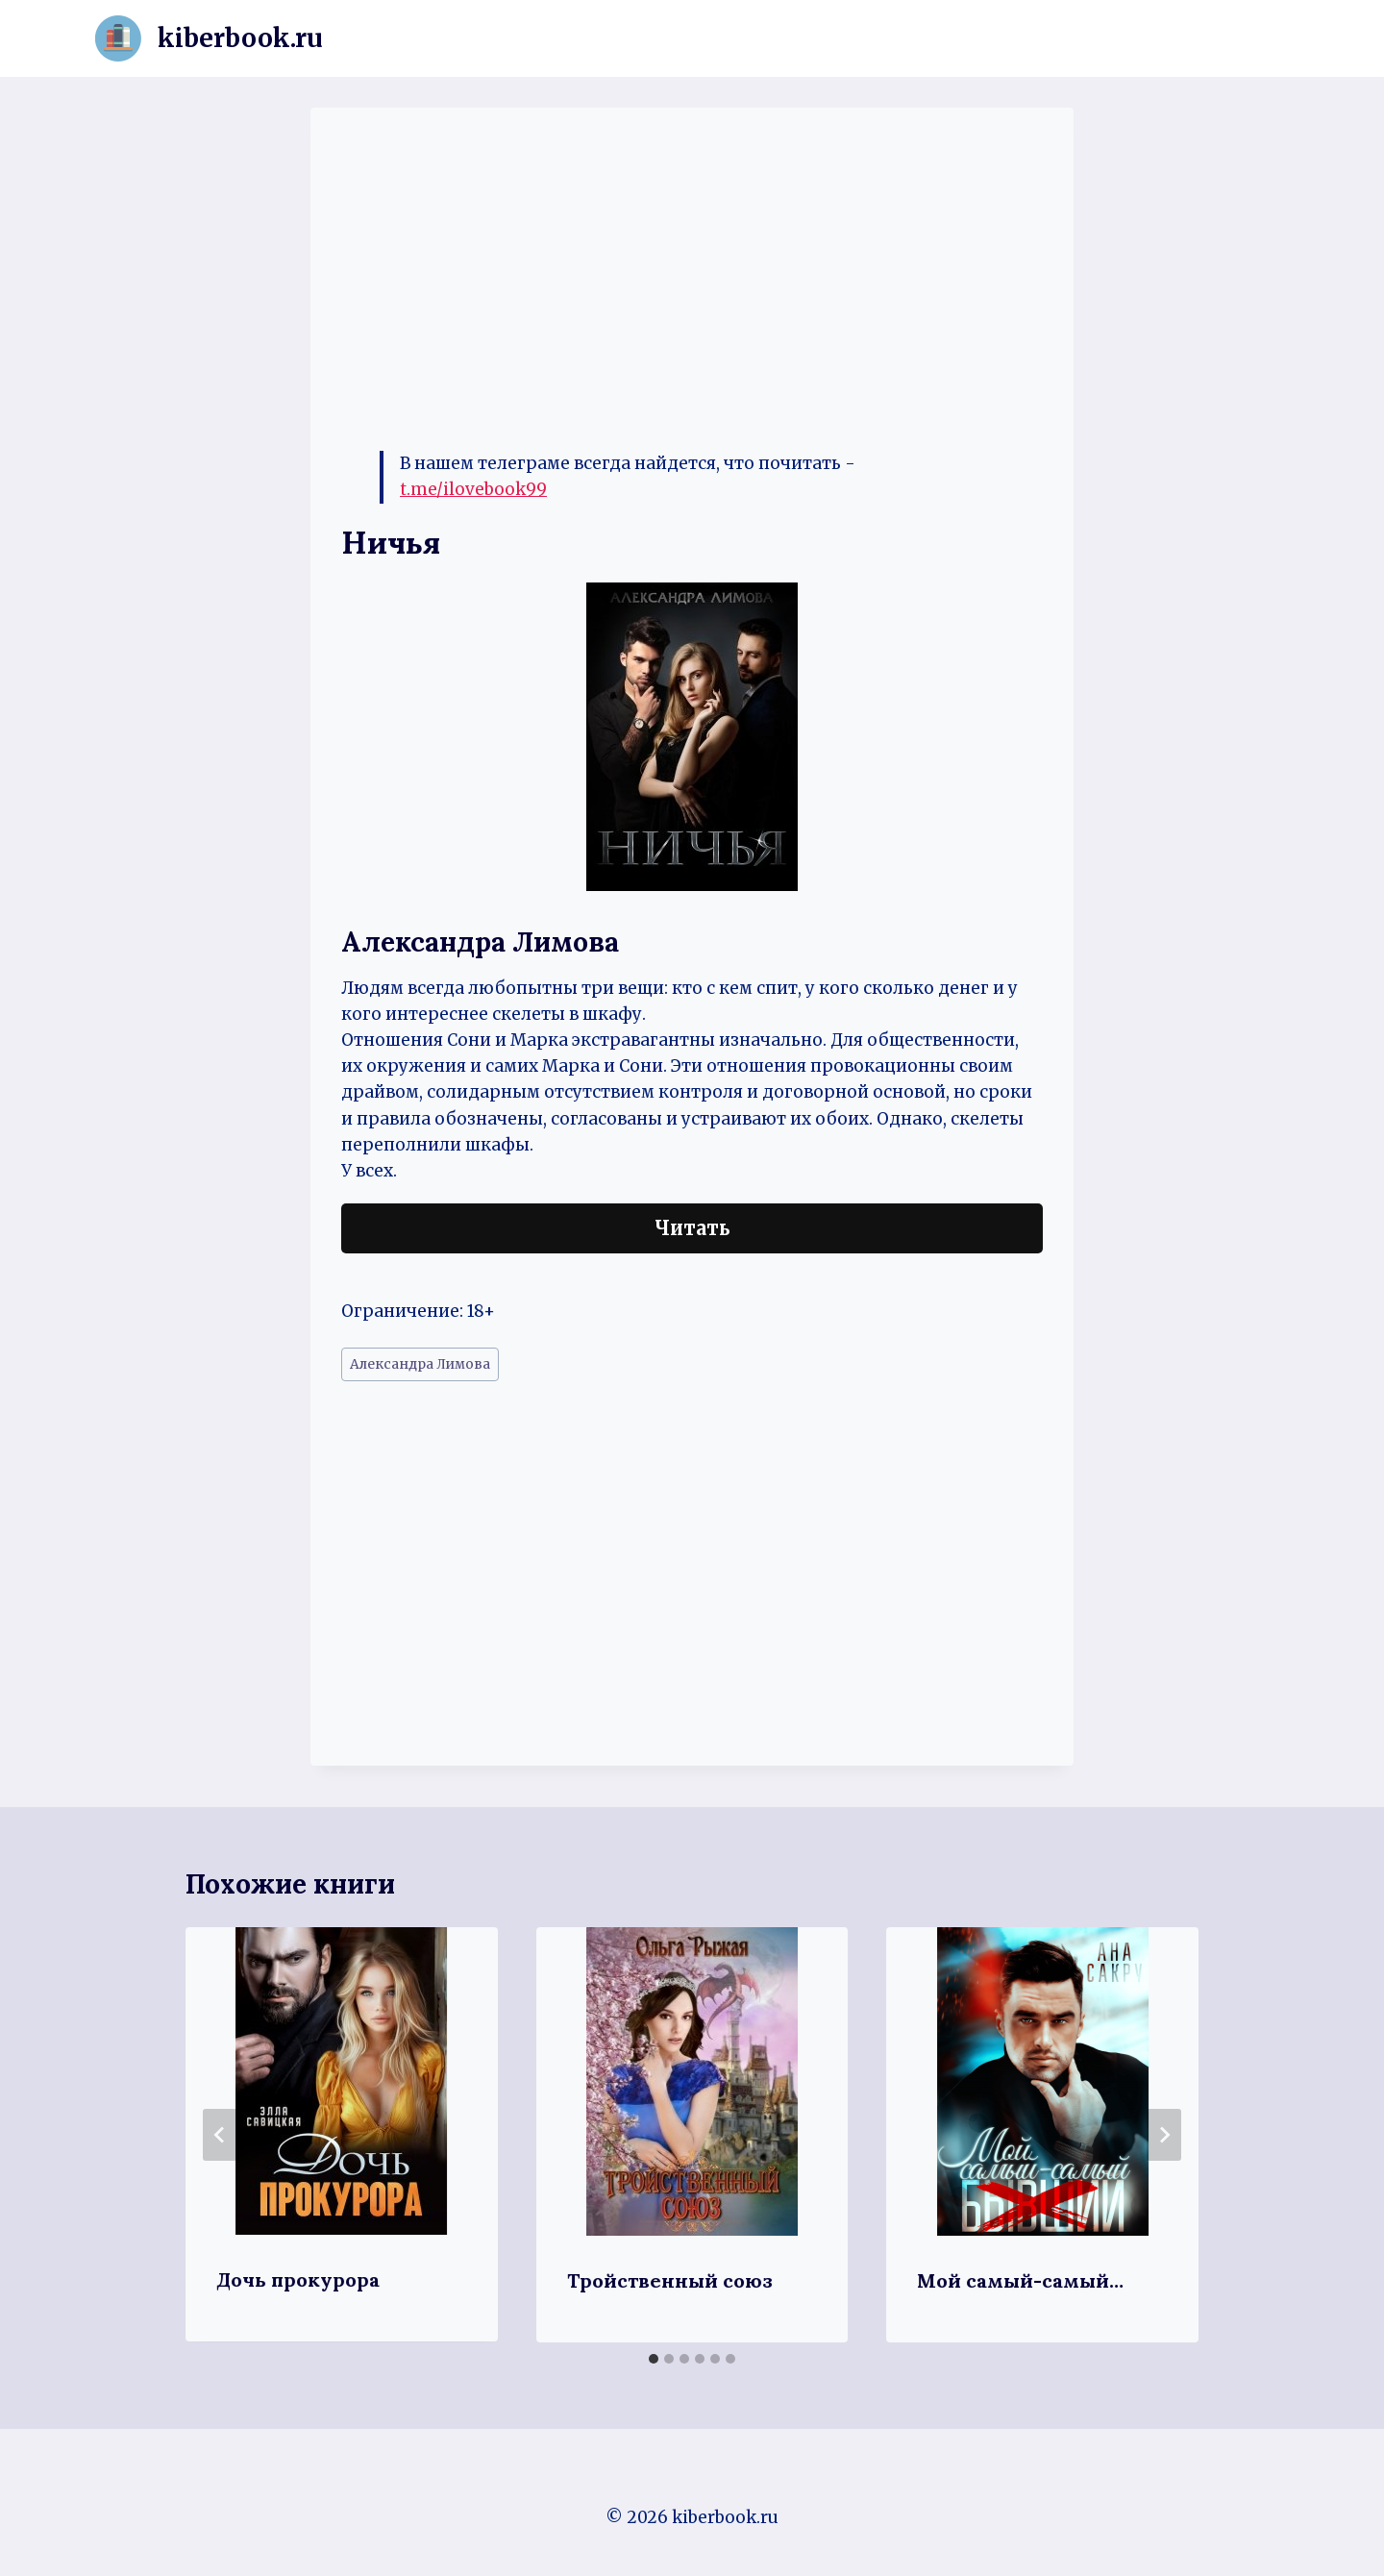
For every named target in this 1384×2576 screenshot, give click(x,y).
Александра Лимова (420, 1364)
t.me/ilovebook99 (473, 489)
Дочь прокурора (298, 2279)
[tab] (653, 2359)
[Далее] (1164, 2135)
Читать (692, 1228)
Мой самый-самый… (1020, 2280)
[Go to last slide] (220, 2135)
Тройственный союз (670, 2280)
